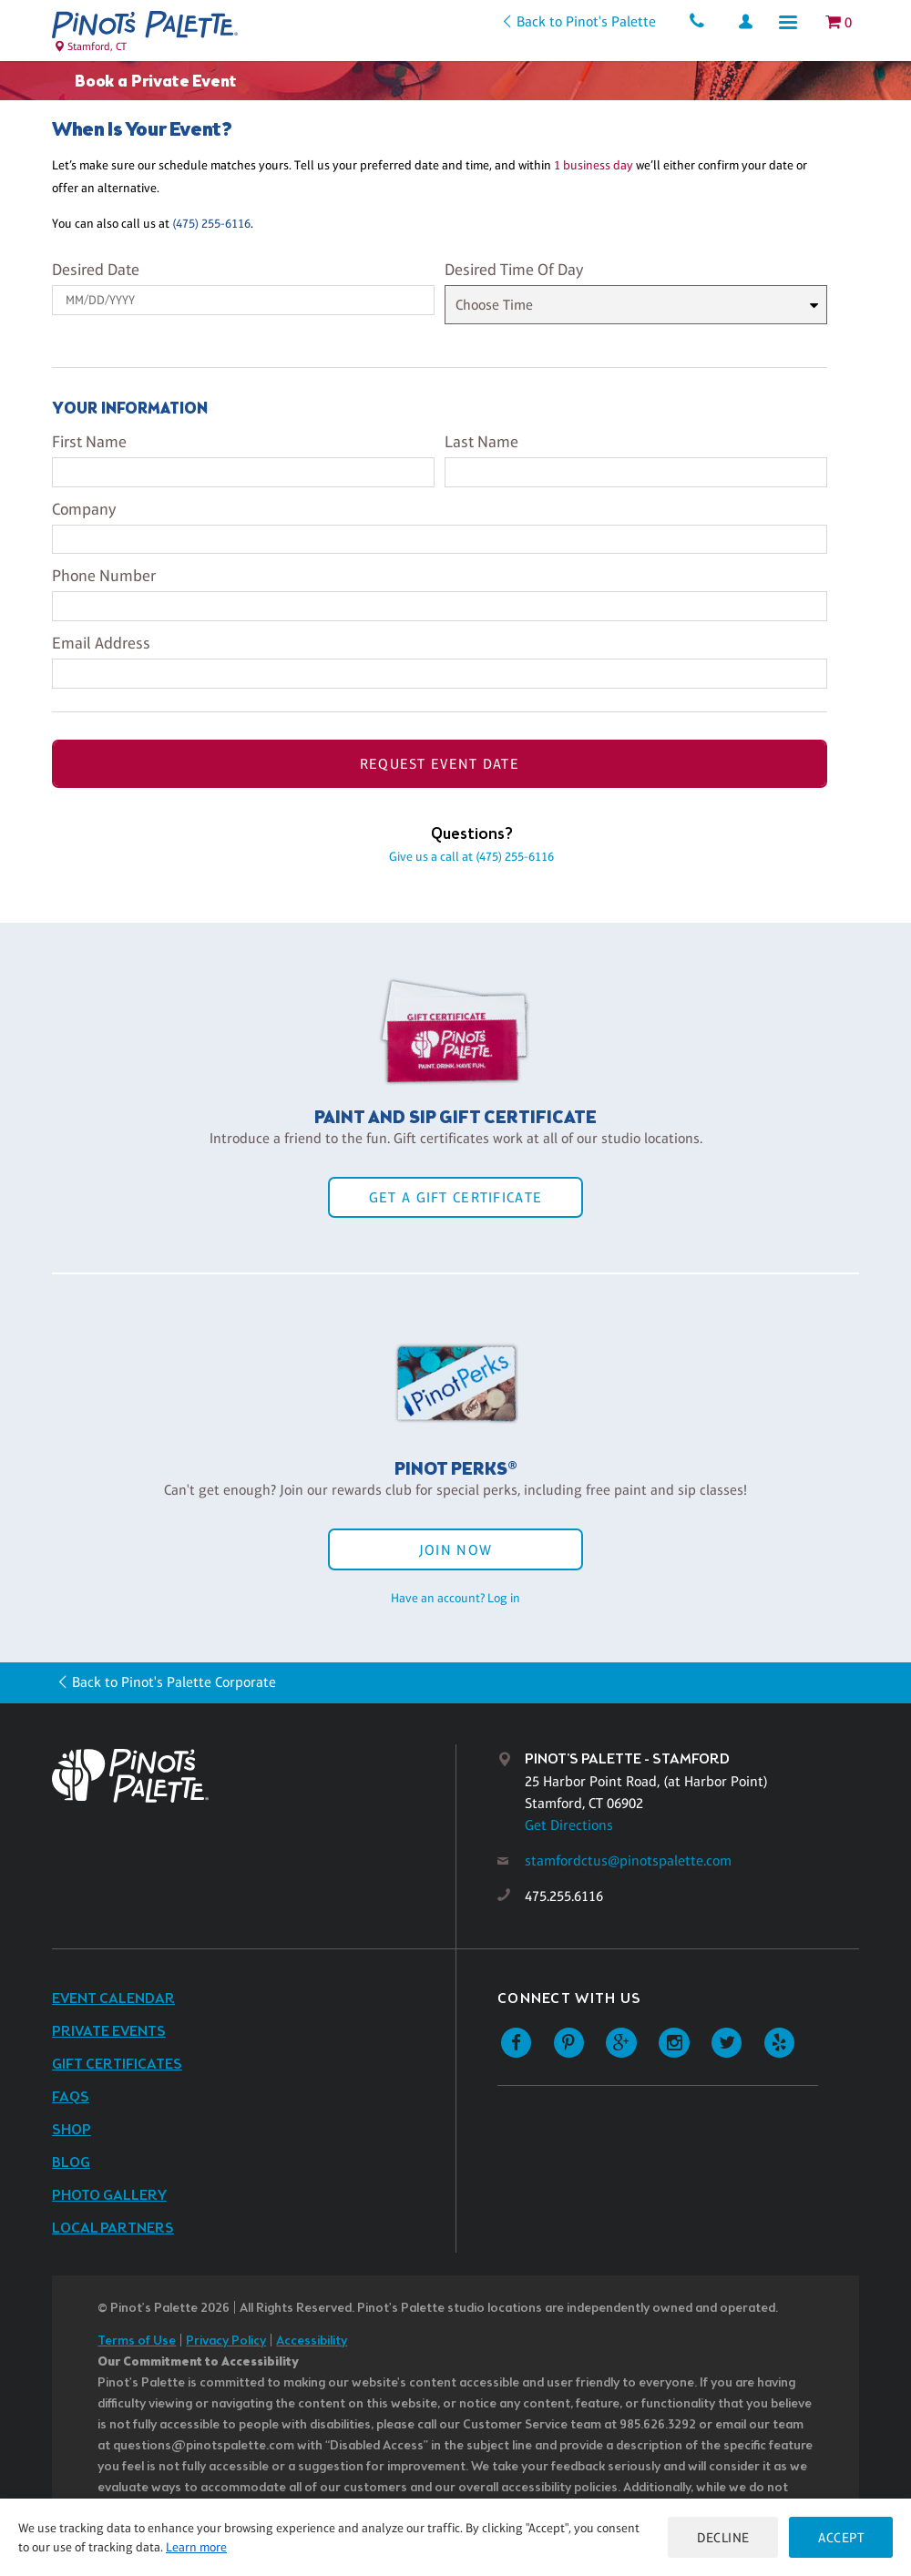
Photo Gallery (109, 2195)
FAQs (70, 2097)
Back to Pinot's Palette (585, 21)
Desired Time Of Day (514, 270)
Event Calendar (113, 1999)
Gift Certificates (117, 2064)
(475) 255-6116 (211, 223)
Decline (723, 2537)
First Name (89, 442)
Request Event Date (439, 763)
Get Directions (569, 1825)
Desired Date (95, 270)
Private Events (109, 2031)
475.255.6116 (564, 1896)
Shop (71, 2130)
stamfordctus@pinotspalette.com (628, 1860)
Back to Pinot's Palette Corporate (174, 1682)
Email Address (101, 643)
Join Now (455, 1550)
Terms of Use (136, 2341)
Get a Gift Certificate (455, 1197)
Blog (71, 2162)
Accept (841, 2537)
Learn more (196, 2547)
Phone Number (104, 576)
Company (84, 509)
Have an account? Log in (455, 1597)
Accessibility (311, 2341)
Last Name (481, 442)
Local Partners (113, 2228)
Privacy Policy (226, 2341)
